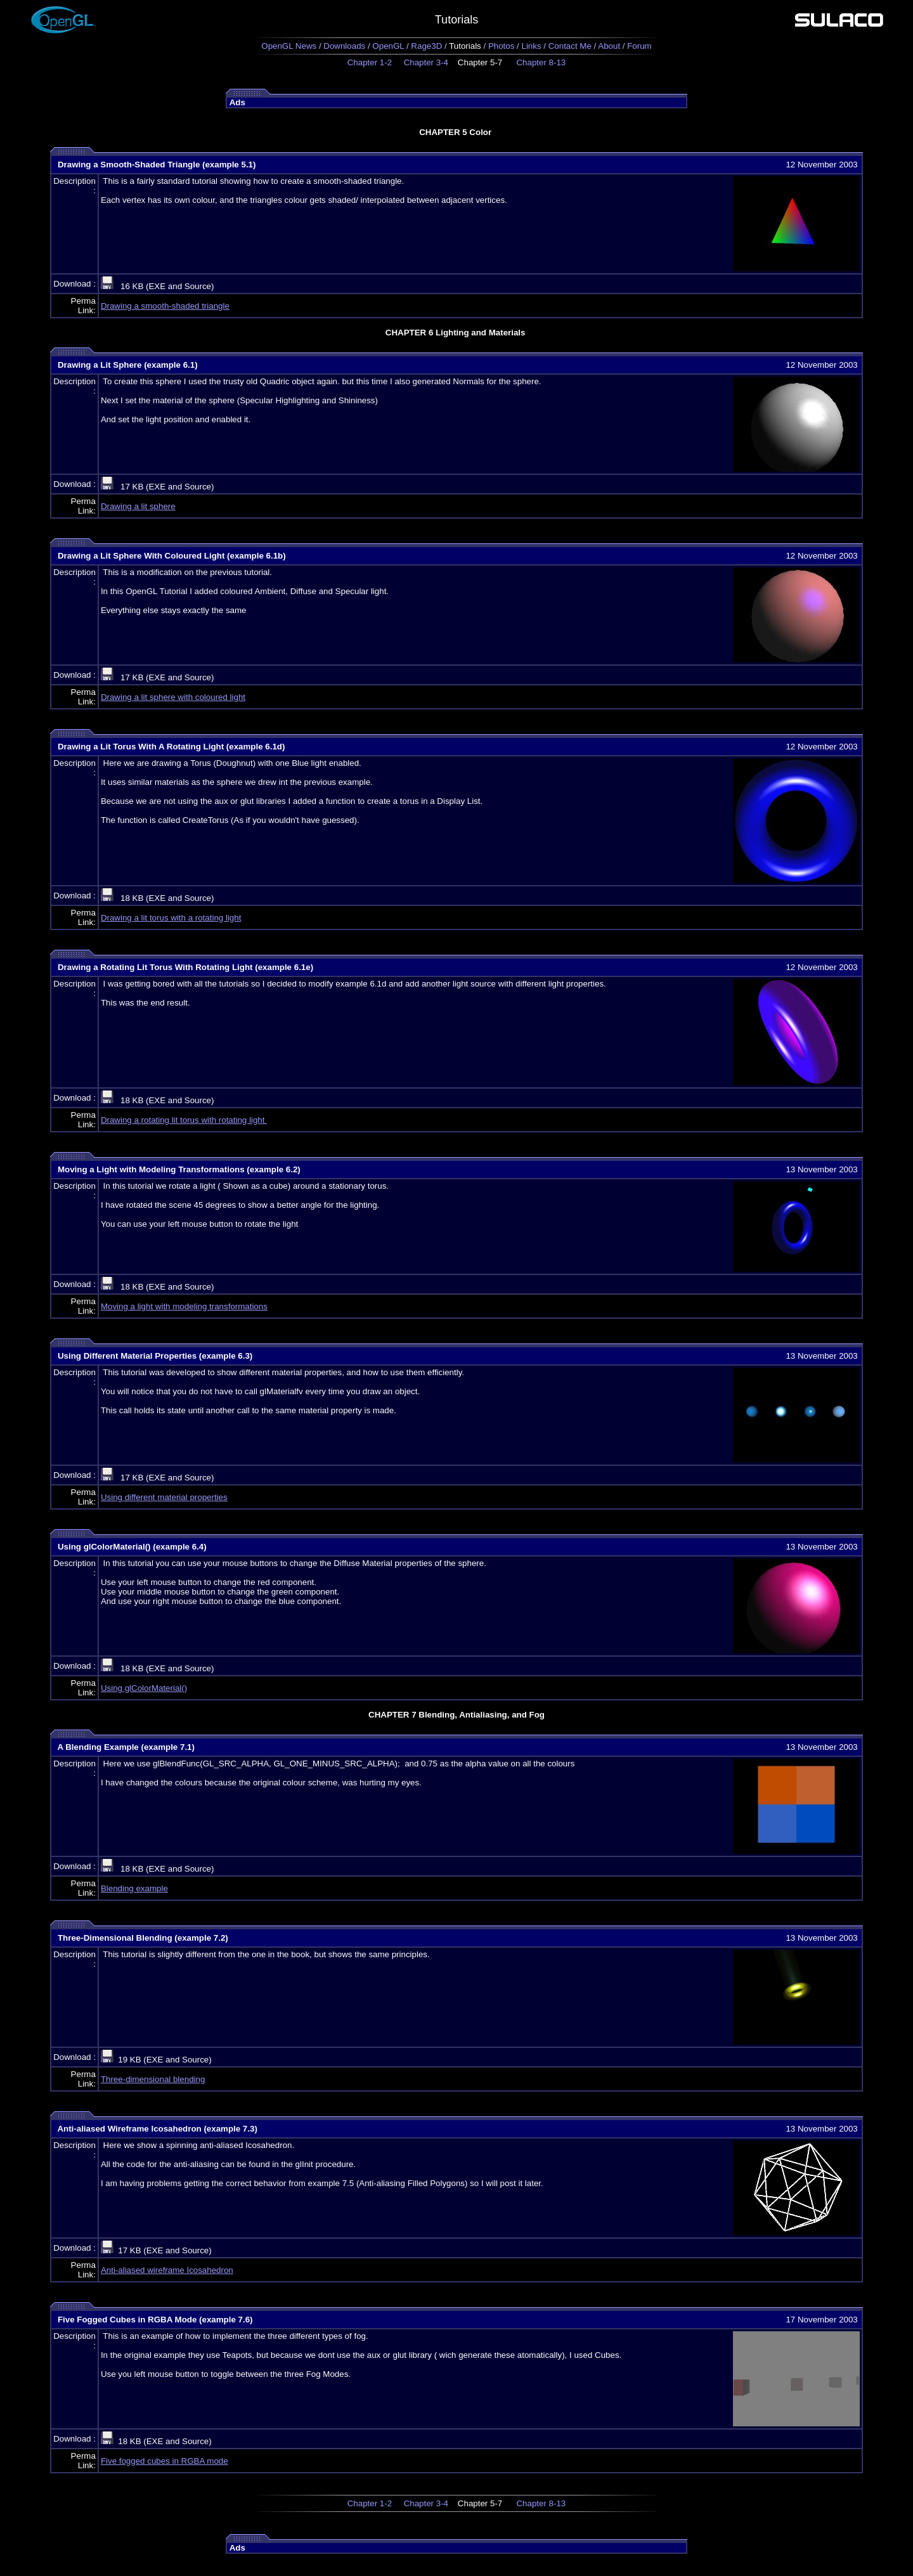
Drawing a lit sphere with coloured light (173, 697)
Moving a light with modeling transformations (184, 1306)
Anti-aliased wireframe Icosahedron (167, 2270)
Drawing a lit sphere (138, 506)
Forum (639, 46)
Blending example (134, 1888)
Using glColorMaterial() (144, 1688)
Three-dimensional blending (153, 2079)
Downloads (344, 46)
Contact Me (570, 46)
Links (531, 46)
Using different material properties (164, 1497)
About (609, 46)
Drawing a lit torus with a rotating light (171, 917)
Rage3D (426, 46)
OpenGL (388, 46)
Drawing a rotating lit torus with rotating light (184, 1120)
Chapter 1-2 (369, 62)
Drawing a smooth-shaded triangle (165, 306)
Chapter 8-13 (541, 62)
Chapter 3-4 (426, 62)
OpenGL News (288, 46)
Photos (501, 46)
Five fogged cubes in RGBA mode (164, 2461)
